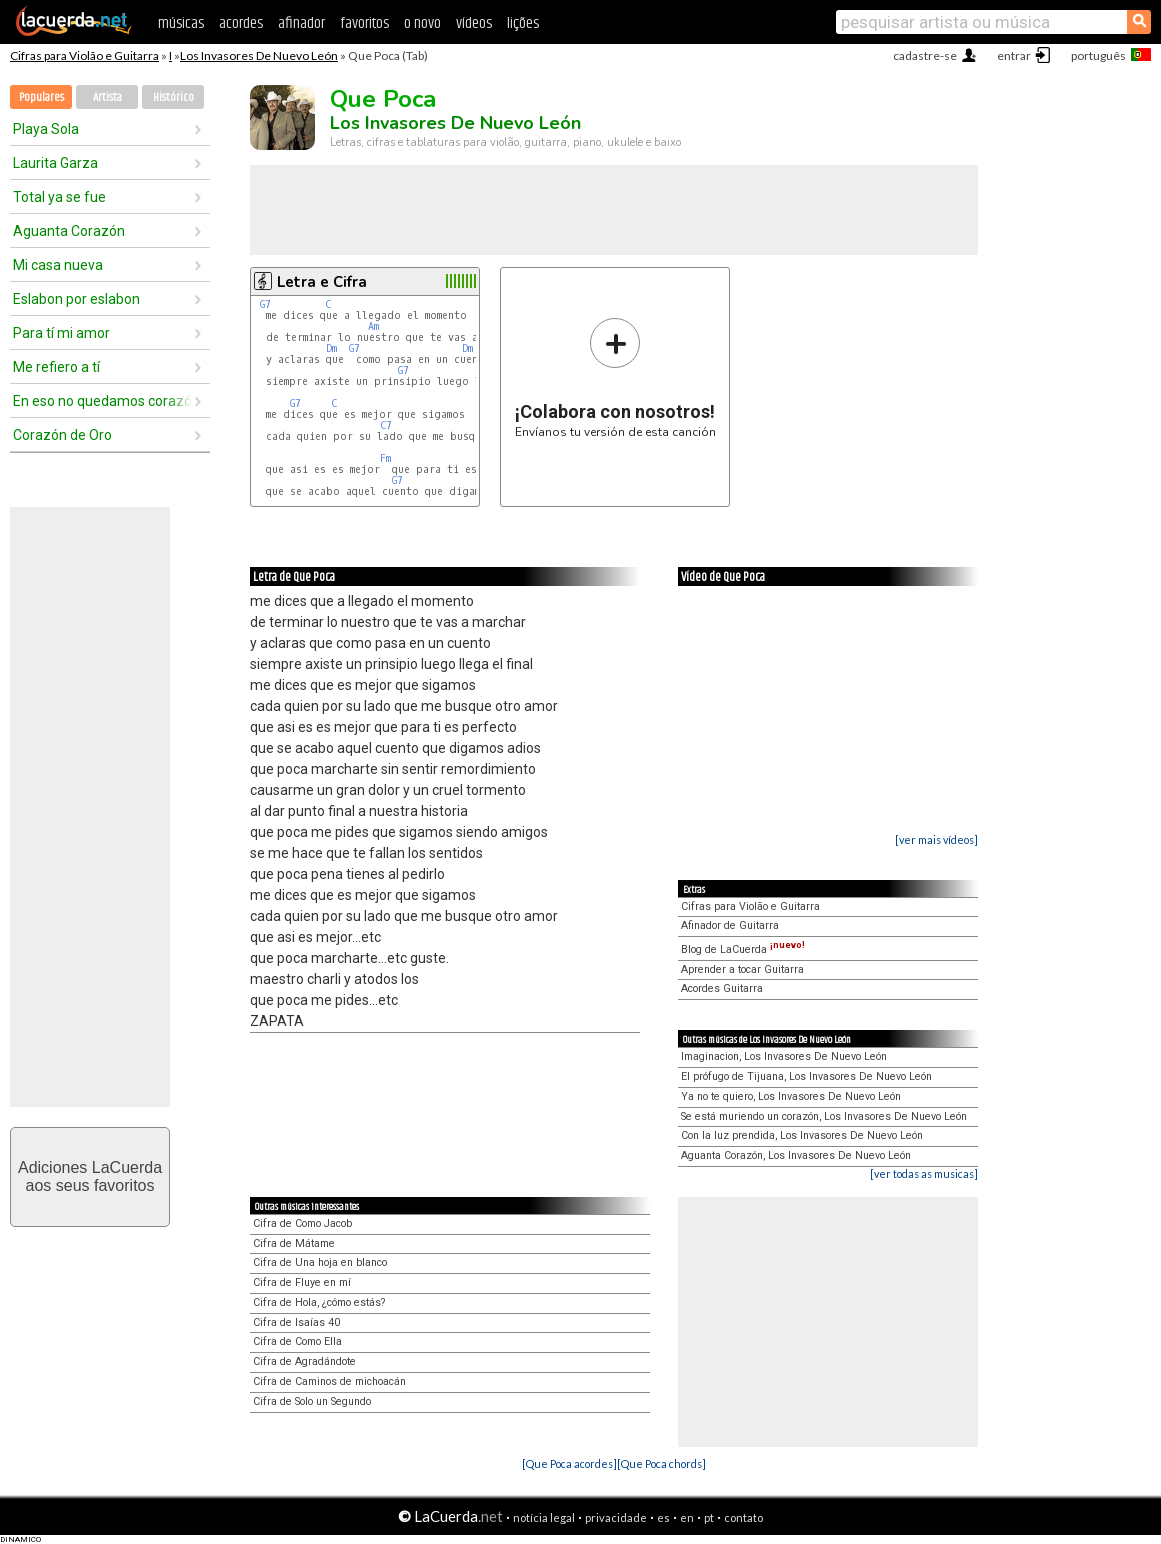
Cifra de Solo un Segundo (312, 1401)
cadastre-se (925, 55)
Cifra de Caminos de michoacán (329, 1381)
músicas (181, 23)
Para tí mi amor (61, 333)
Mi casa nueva (58, 265)
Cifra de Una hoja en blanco (320, 1262)
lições (523, 23)
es (663, 1517)
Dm (331, 348)
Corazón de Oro (62, 435)
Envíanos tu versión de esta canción (615, 377)
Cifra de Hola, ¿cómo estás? (319, 1302)
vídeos (474, 23)
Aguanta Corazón (69, 231)
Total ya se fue (59, 197)
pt (709, 1517)
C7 (386, 425)
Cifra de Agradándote (304, 1361)
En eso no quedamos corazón (103, 401)
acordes (241, 23)
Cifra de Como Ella (297, 1341)
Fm (385, 458)
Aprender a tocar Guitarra (742, 969)
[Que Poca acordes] (569, 1463)
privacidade (616, 1517)
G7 (265, 304)
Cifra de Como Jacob (302, 1223)
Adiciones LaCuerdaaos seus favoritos (90, 1176)
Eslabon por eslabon (76, 299)
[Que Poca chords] (661, 1463)
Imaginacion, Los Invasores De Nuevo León (784, 1056)
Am (373, 326)
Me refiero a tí (56, 367)
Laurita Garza (55, 163)
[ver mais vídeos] (936, 839)
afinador (301, 23)
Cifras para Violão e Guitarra (84, 55)
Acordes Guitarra (722, 988)
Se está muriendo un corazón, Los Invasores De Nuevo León (824, 1116)
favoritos (364, 23)
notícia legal (544, 1517)
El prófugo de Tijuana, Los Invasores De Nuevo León (806, 1076)
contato (743, 1517)
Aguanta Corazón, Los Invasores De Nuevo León (796, 1155)
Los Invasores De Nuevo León (259, 55)
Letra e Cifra (322, 282)
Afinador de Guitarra (730, 925)
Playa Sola (46, 129)
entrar (1014, 55)
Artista (107, 97)
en (687, 1517)
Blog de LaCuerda (743, 949)
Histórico (173, 97)
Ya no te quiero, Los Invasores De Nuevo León (791, 1096)
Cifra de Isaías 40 (296, 1322)
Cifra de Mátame (294, 1243)
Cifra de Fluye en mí (302, 1282)
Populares (41, 97)
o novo (422, 23)
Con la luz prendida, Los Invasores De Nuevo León (802, 1135)
